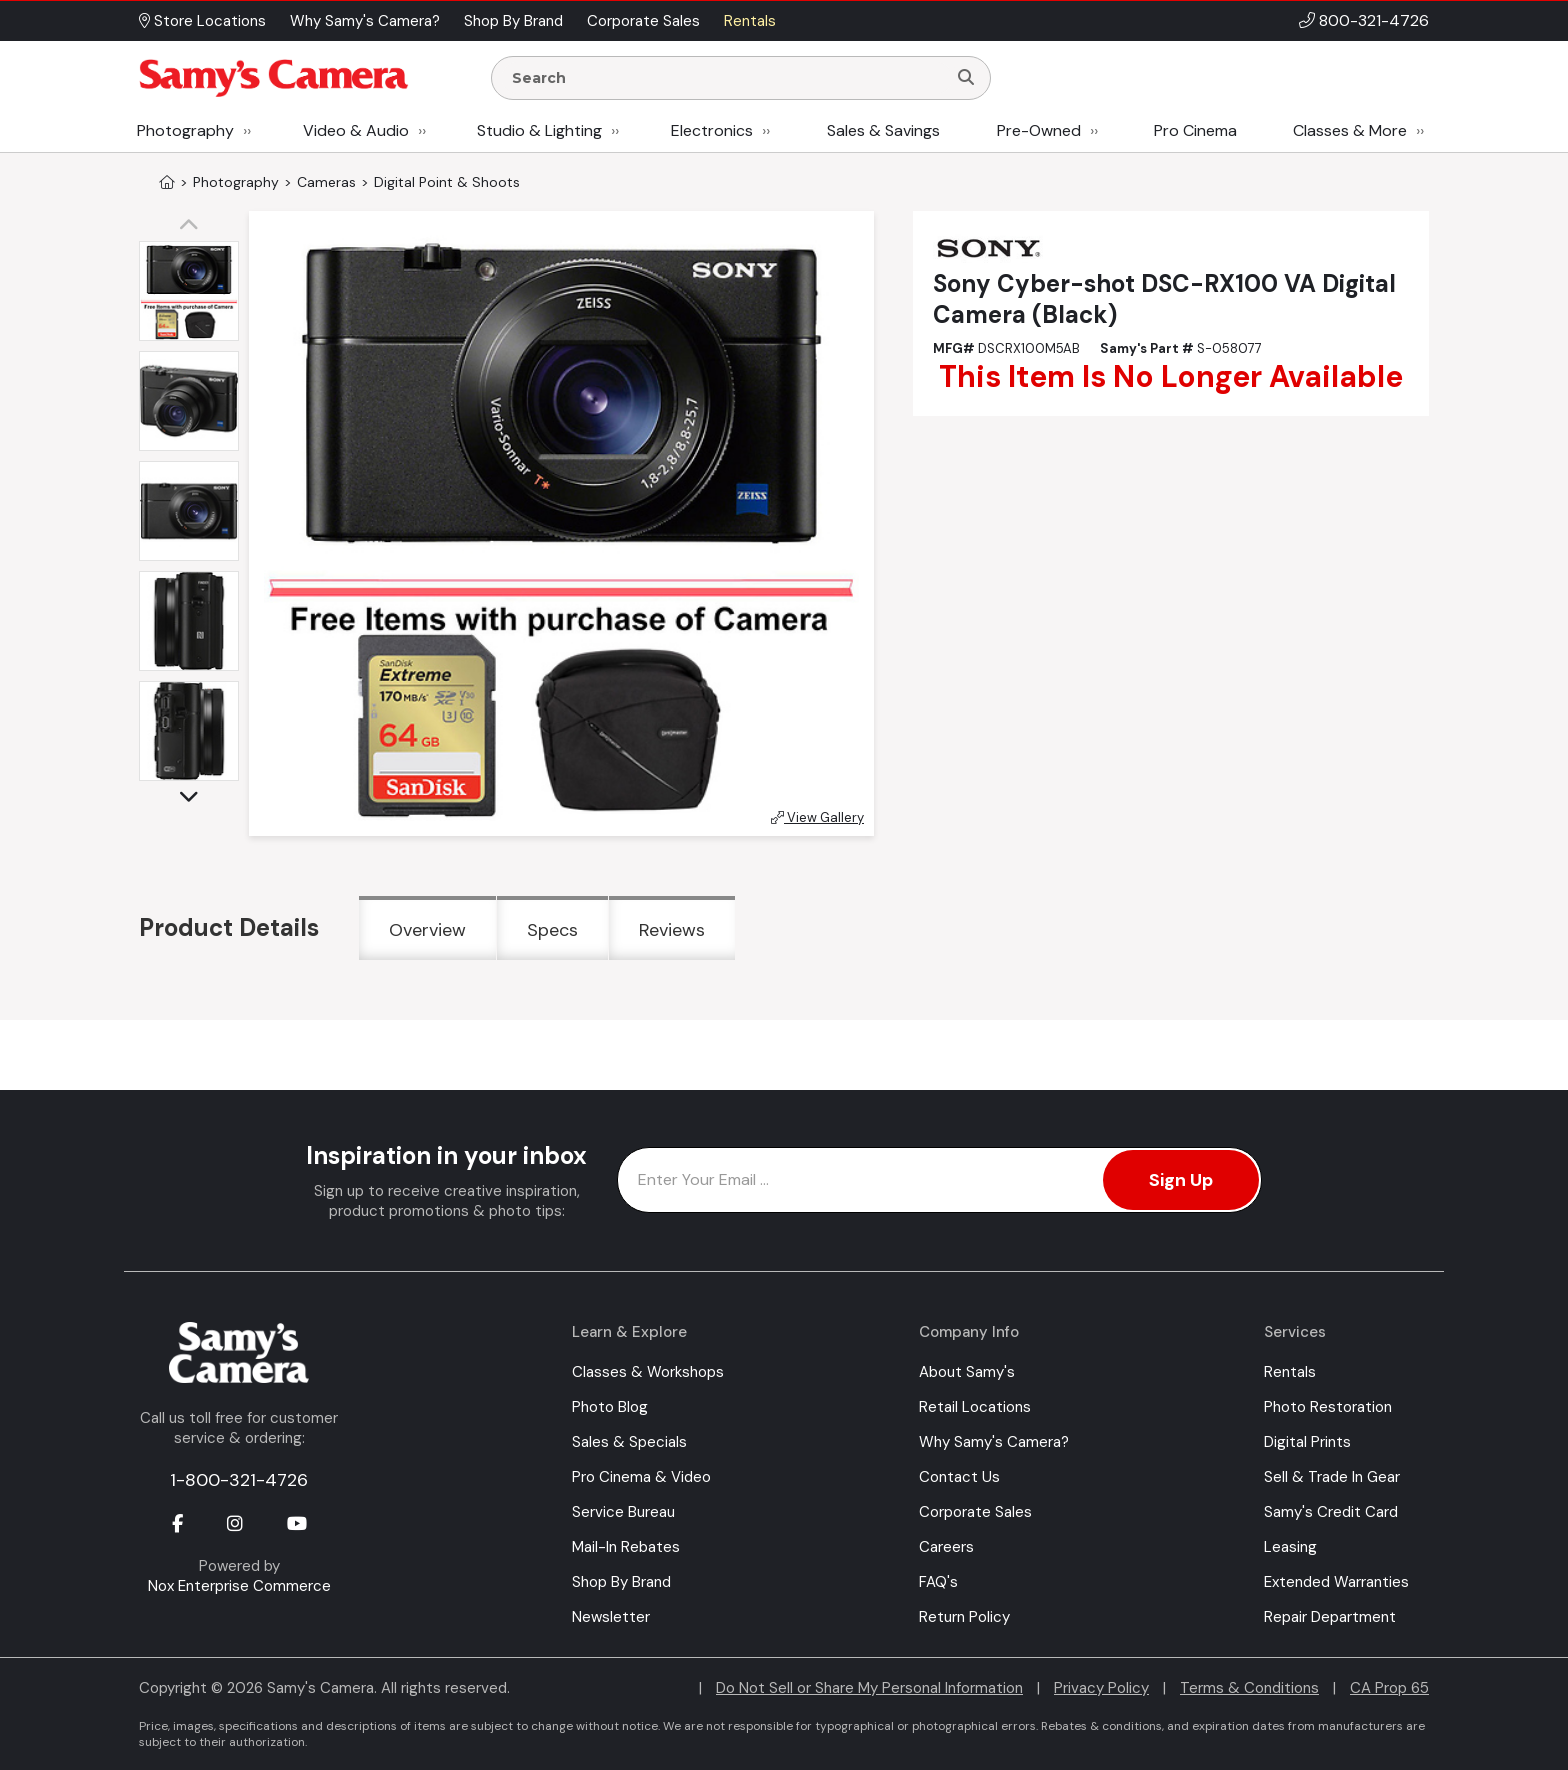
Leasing (1290, 1547)
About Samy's (967, 1372)
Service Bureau (623, 1512)
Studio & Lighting (539, 130)
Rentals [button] (750, 21)
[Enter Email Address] (939, 1180)
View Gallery (817, 817)
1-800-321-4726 (239, 1480)
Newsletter (611, 1617)
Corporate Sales (975, 1512)
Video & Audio (356, 130)
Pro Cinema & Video (641, 1477)
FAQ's (938, 1582)
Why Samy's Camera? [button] (365, 21)
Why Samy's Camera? (994, 1442)
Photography (185, 130)
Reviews (672, 930)
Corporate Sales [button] (643, 21)
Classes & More (1350, 130)
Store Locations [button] (202, 21)
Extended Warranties (1336, 1582)
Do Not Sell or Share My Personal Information (869, 1688)
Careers (946, 1547)
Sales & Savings (883, 130)
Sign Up (1181, 1180)
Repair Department (1330, 1617)
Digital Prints (1307, 1442)
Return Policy (964, 1617)
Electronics (712, 130)
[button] (194, 226)
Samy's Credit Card (1331, 1512)
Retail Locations (975, 1407)
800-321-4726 (1374, 20)
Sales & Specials (629, 1442)
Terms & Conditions (1249, 1688)
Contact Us (959, 1477)
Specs (552, 930)
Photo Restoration (1328, 1407)
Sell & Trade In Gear (1332, 1477)
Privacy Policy (1101, 1688)
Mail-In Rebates (626, 1547)
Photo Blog (610, 1407)
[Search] (966, 78)
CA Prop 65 (1389, 1688)
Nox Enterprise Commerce (239, 1586)
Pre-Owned (1039, 130)
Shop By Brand (621, 1582)
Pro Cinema (1195, 130)
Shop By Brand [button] (513, 21)
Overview (427, 930)
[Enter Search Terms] (727, 78)
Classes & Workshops (648, 1372)
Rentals (1290, 1372)
